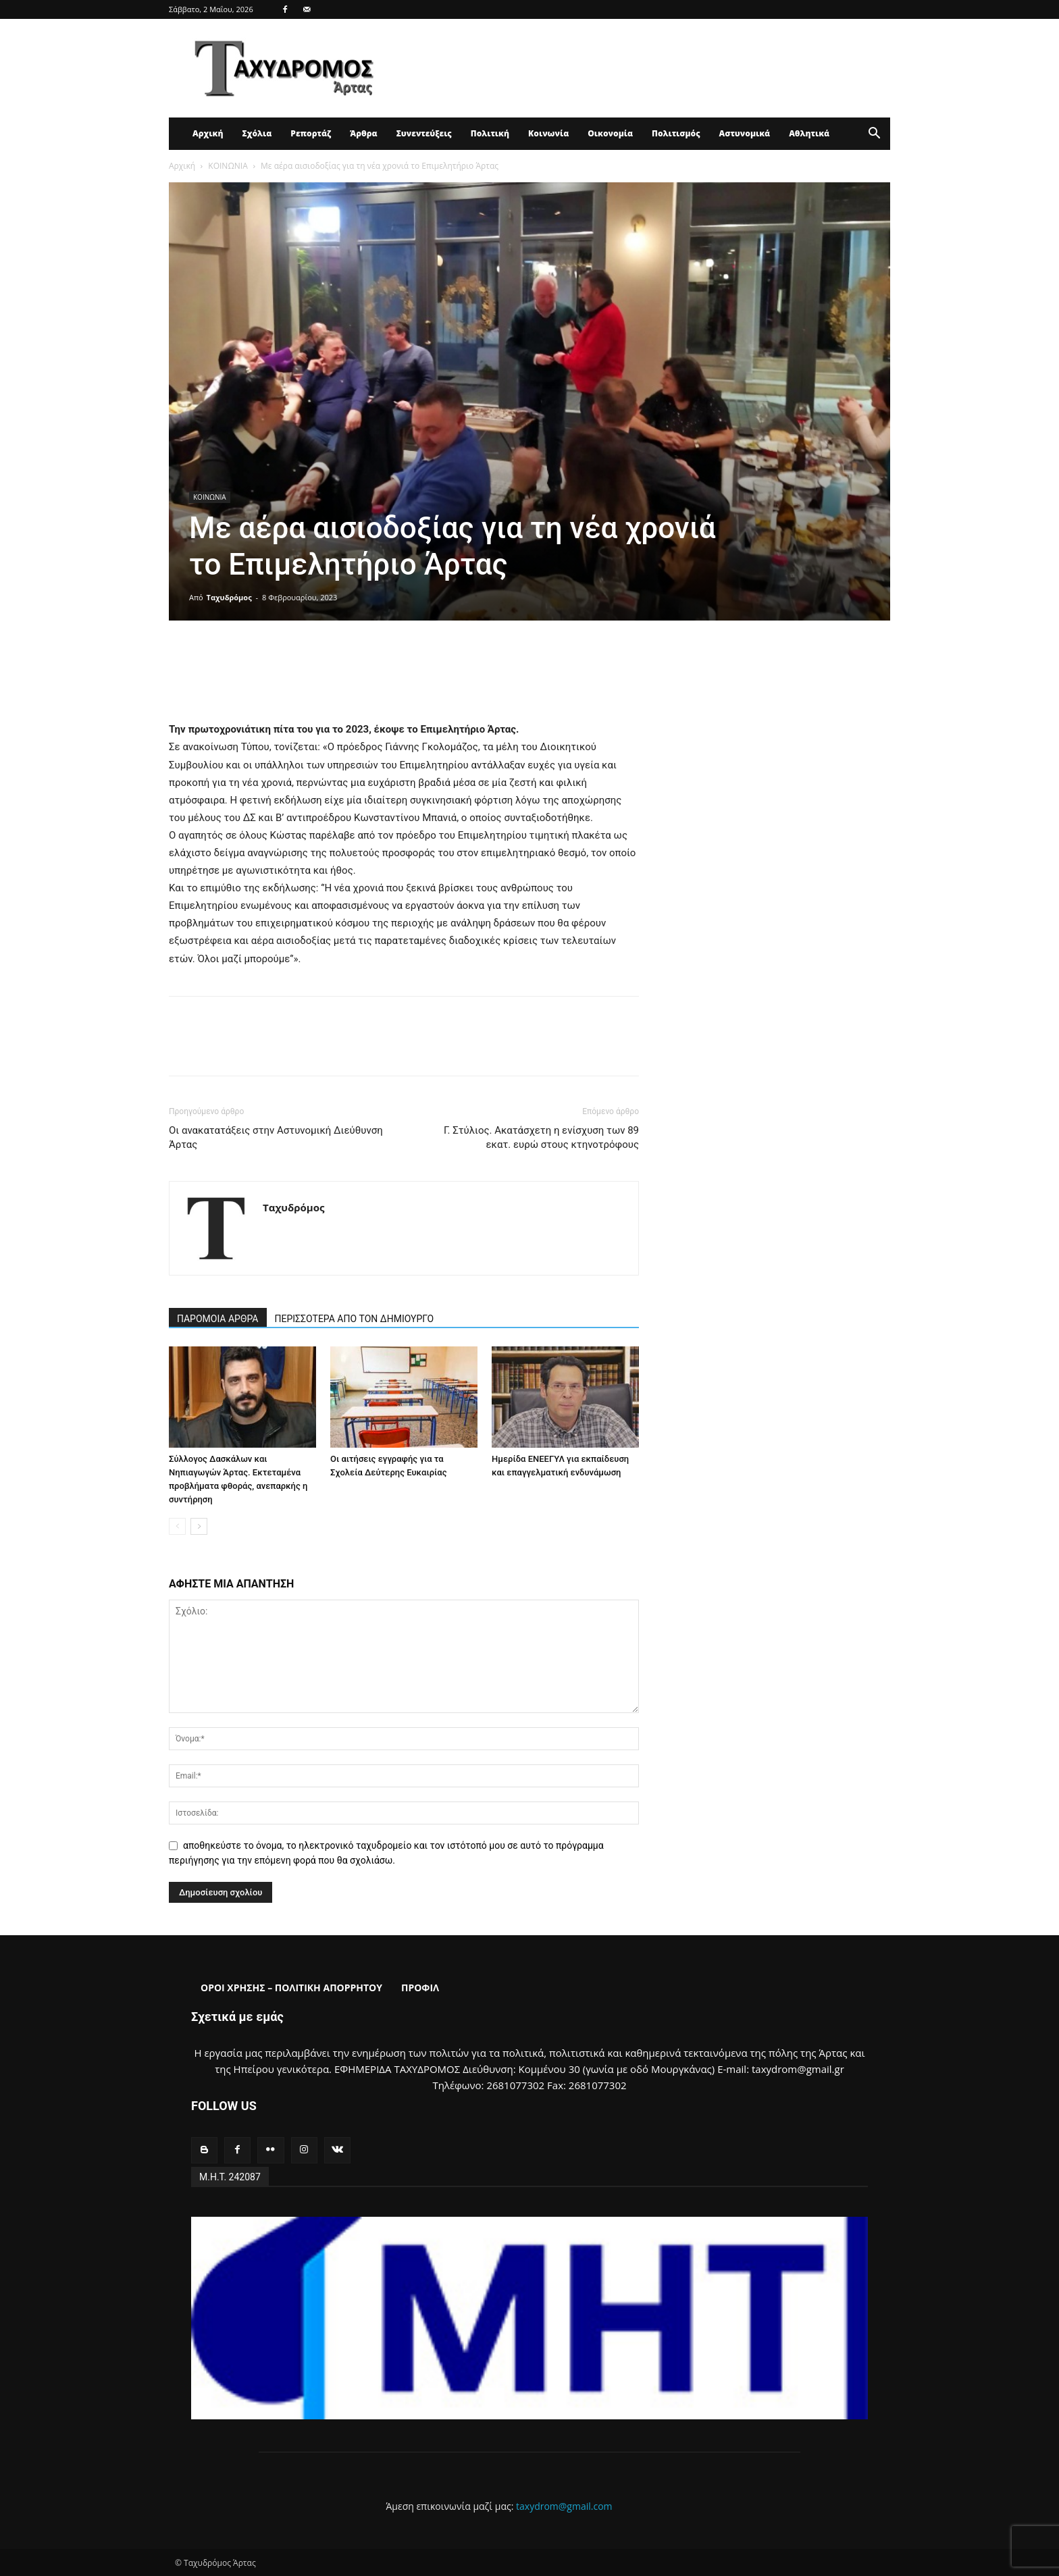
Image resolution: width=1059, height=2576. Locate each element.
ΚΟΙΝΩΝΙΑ (227, 166)
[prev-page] (177, 1526)
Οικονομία (610, 133)
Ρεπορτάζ (310, 133)
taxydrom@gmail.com (564, 2506)
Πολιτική (490, 133)
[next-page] (198, 1526)
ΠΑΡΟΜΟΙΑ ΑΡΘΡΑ (218, 1318)
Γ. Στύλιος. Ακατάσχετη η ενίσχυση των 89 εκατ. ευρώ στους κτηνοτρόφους (541, 1137)
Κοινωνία (548, 133)
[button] (874, 134)
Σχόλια (257, 133)
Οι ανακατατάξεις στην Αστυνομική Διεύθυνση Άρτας (276, 1137)
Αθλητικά (809, 133)
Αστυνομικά (745, 133)
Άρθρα (364, 133)
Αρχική (207, 133)
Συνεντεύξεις (424, 133)
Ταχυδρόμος (229, 597)
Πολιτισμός (676, 133)
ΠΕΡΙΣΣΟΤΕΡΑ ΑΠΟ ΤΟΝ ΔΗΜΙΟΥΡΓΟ (354, 1318)
